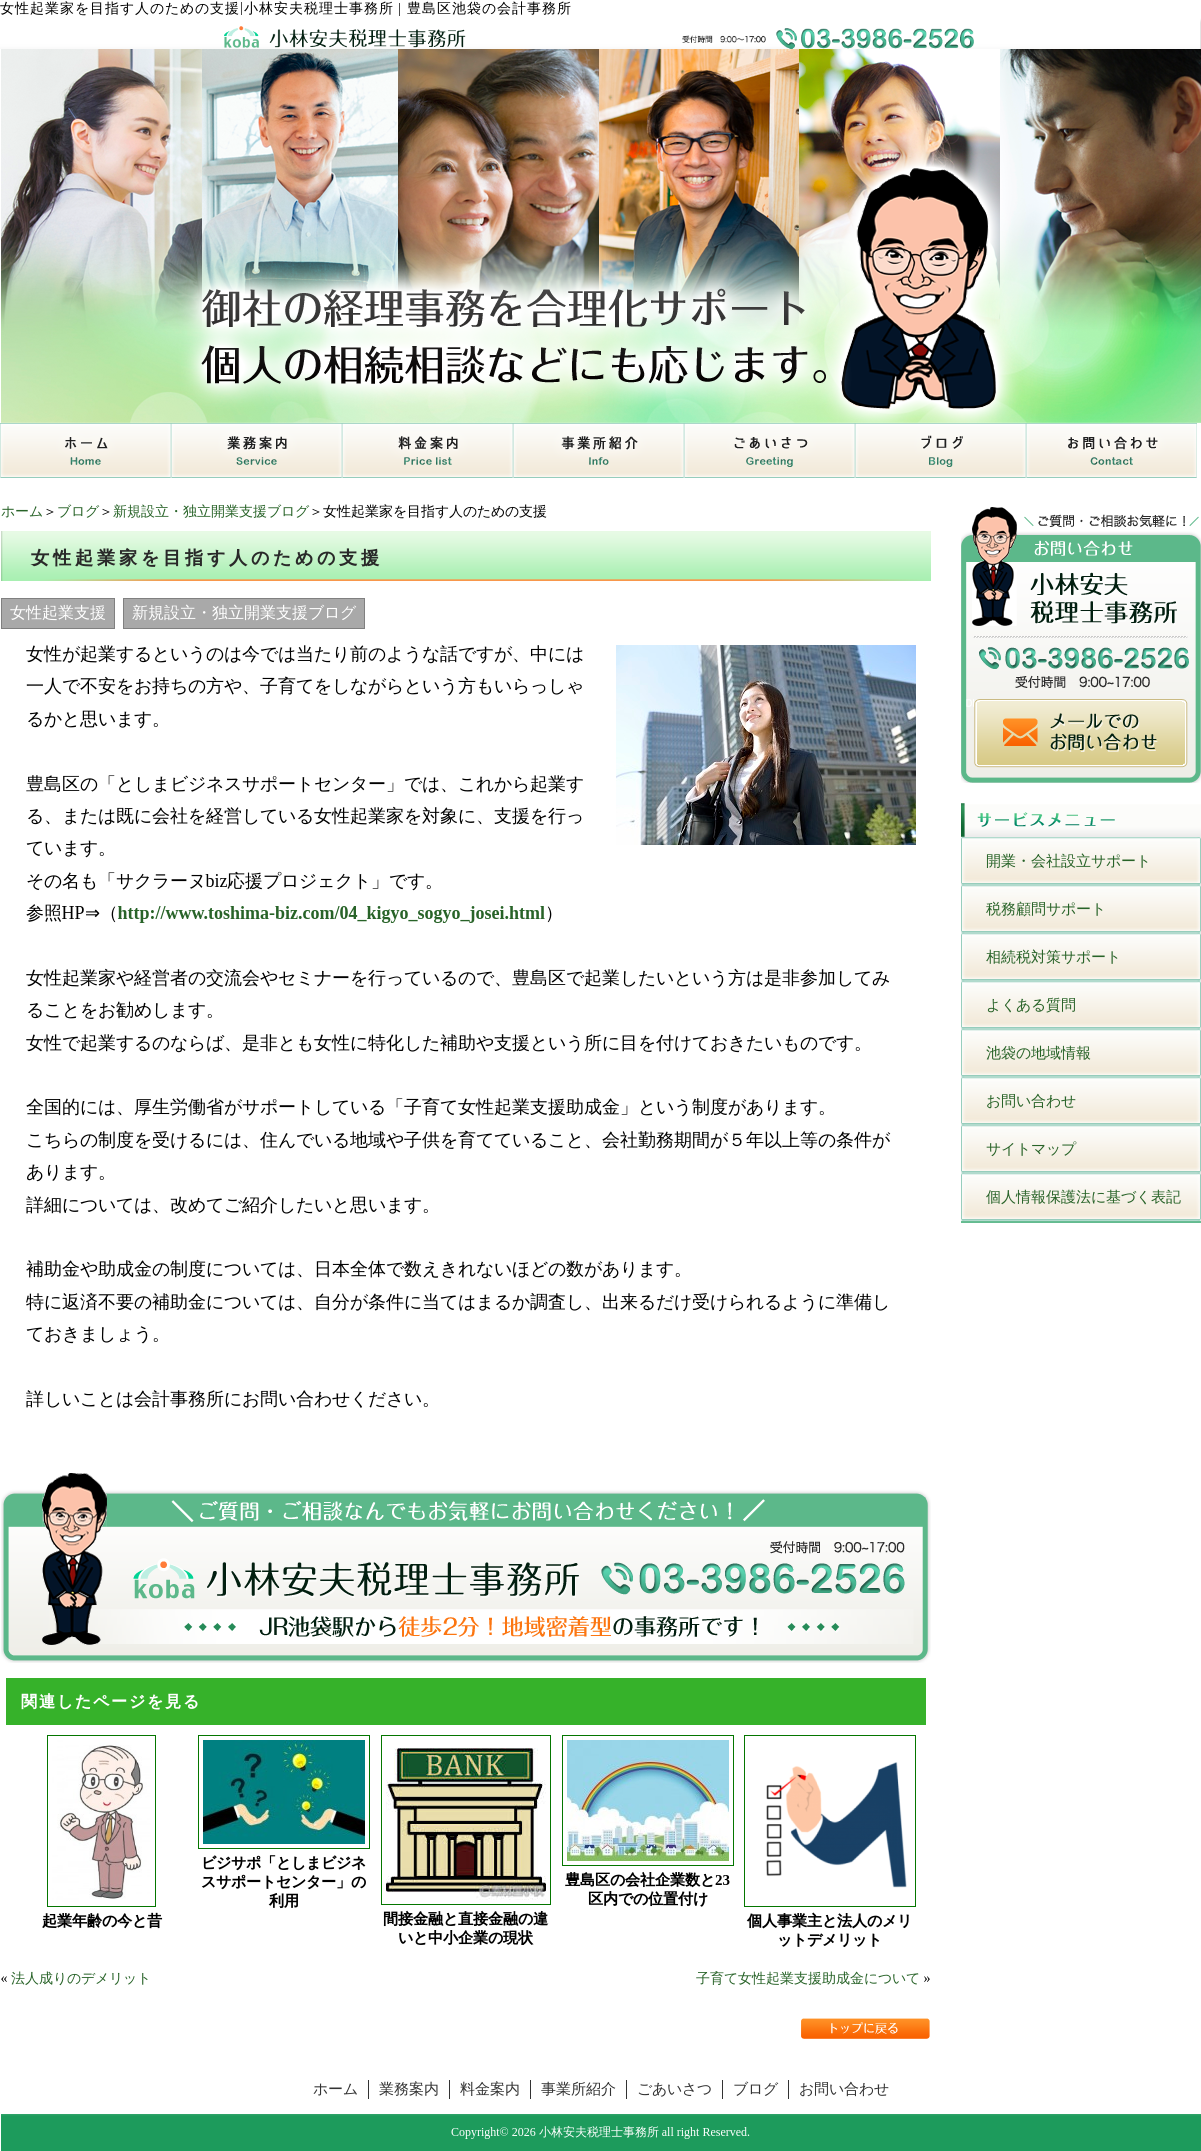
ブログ (78, 511)
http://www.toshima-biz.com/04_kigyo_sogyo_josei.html (332, 913)
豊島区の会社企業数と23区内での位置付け (647, 1889)
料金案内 (490, 2089)
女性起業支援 (58, 612)
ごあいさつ (674, 2089)
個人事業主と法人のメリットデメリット (829, 1930)
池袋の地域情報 (1038, 1053)
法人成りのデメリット (81, 1978)
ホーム (22, 511)
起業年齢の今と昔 (102, 1921)
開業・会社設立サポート (1068, 861)
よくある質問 (1031, 1005)
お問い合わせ (1031, 1101)
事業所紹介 (578, 2089)
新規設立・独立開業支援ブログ (211, 511)
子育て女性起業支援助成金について (808, 1978)
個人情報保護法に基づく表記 (1083, 1197)
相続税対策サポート (1053, 957)
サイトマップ (1031, 1149)
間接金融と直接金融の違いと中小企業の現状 (465, 1928)
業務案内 (409, 2089)
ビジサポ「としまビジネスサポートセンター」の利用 (283, 1882)
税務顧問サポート (1046, 909)
